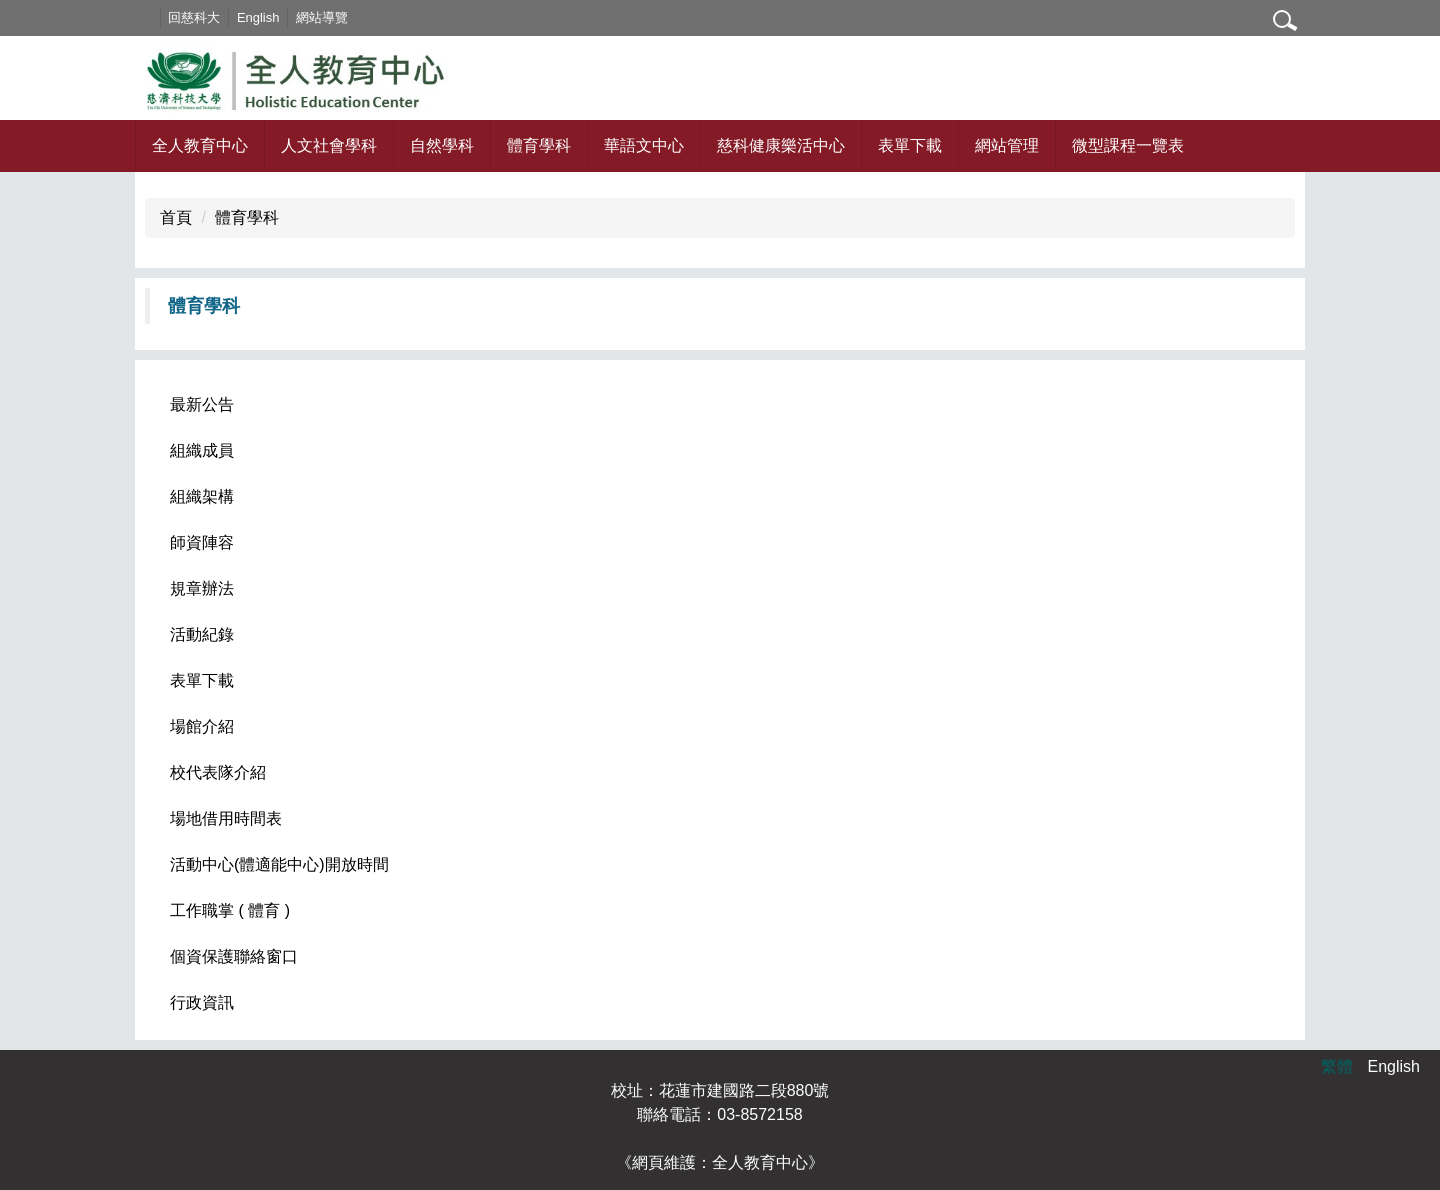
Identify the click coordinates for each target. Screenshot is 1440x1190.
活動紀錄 (202, 634)
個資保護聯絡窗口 (234, 956)
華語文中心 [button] (644, 145)
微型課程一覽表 (1128, 145)
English (285, 17)
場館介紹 (202, 726)
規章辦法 (202, 588)
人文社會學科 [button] (329, 145)
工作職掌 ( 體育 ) (230, 910)
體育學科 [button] (539, 145)
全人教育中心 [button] (200, 145)
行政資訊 (202, 1002)
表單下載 (910, 145)
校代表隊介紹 (218, 772)
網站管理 (1007, 145)
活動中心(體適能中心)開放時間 (279, 864)
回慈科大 (222, 17)
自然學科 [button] (442, 145)
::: (173, 17)
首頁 (176, 217)
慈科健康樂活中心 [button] (781, 145)
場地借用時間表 (226, 818)
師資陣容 (202, 542)
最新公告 (202, 404)
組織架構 (202, 496)
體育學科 (247, 217)
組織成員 (202, 450)
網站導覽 (349, 17)
